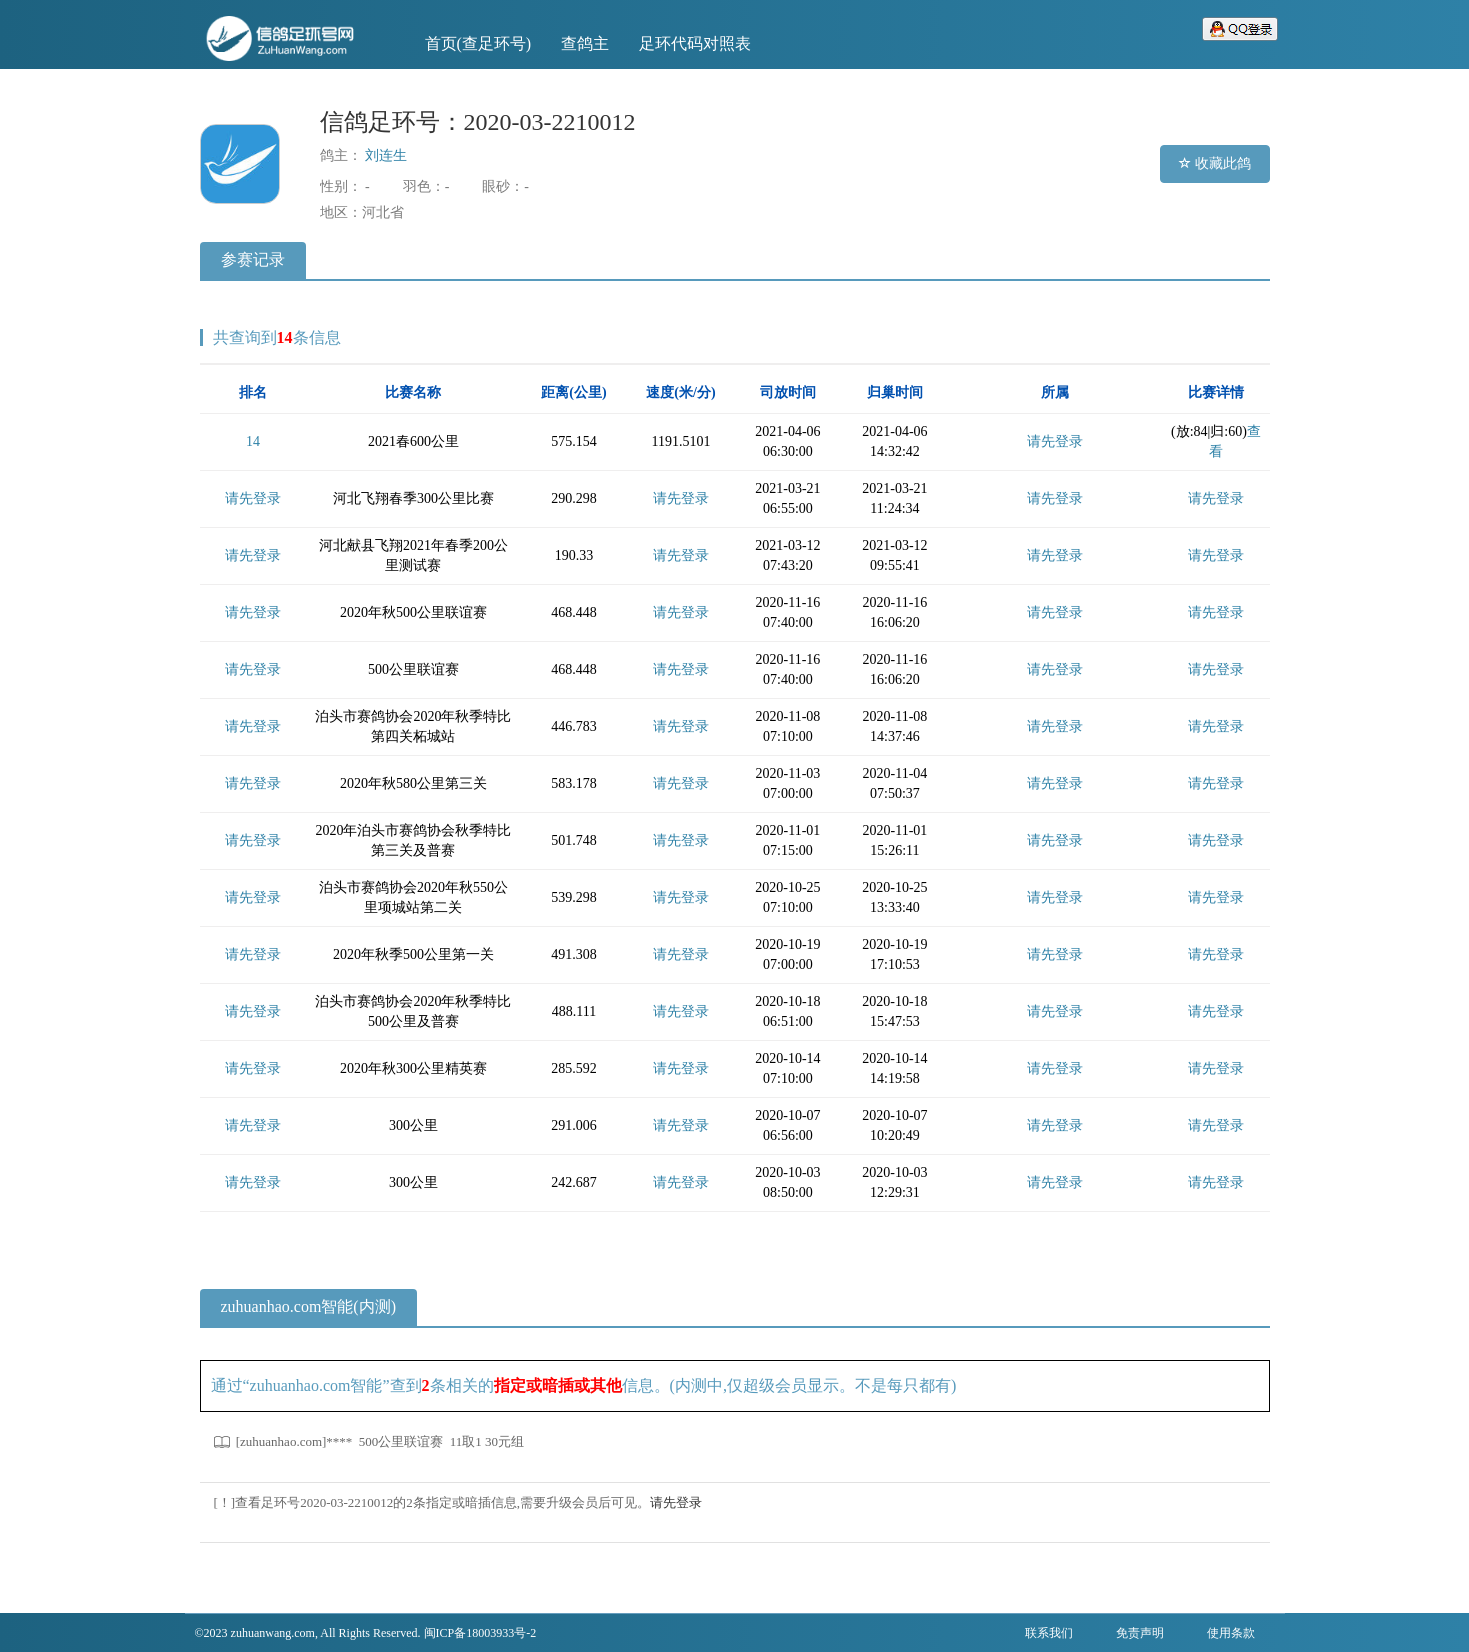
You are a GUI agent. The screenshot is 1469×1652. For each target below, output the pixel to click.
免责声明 (1140, 1633)
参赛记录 (253, 259)
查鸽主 (585, 43)
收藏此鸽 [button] (1215, 163)
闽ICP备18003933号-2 (480, 1633)
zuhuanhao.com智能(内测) (309, 1306)
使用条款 (1231, 1633)
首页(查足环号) (478, 43)
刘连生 (386, 155)
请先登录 (1055, 441)
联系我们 (1049, 1633)
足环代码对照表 (695, 43)
